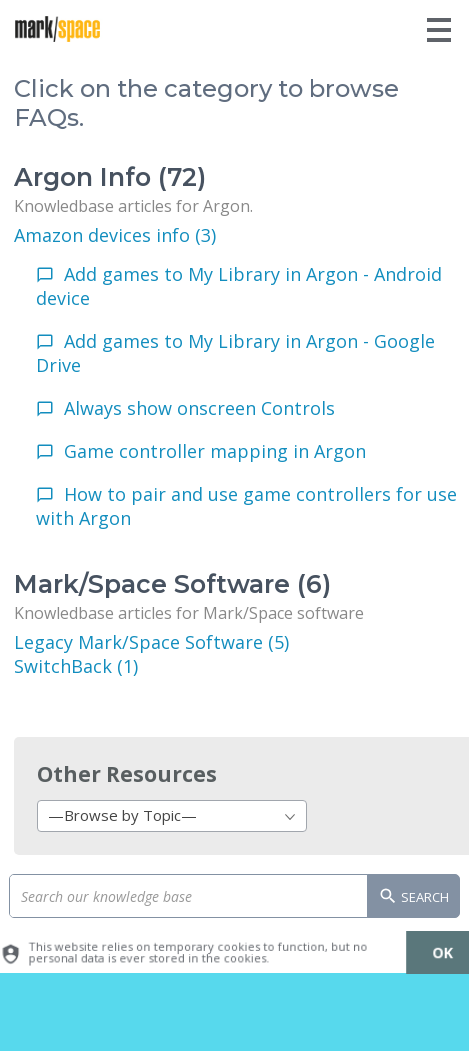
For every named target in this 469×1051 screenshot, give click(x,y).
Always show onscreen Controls (199, 408)
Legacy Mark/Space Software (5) (151, 642)
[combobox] (172, 816)
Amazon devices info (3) (115, 235)
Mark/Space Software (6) (172, 584)
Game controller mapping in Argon (215, 451)
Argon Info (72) (110, 177)
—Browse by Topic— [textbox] (122, 815)
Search (413, 898)
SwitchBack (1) (76, 666)
